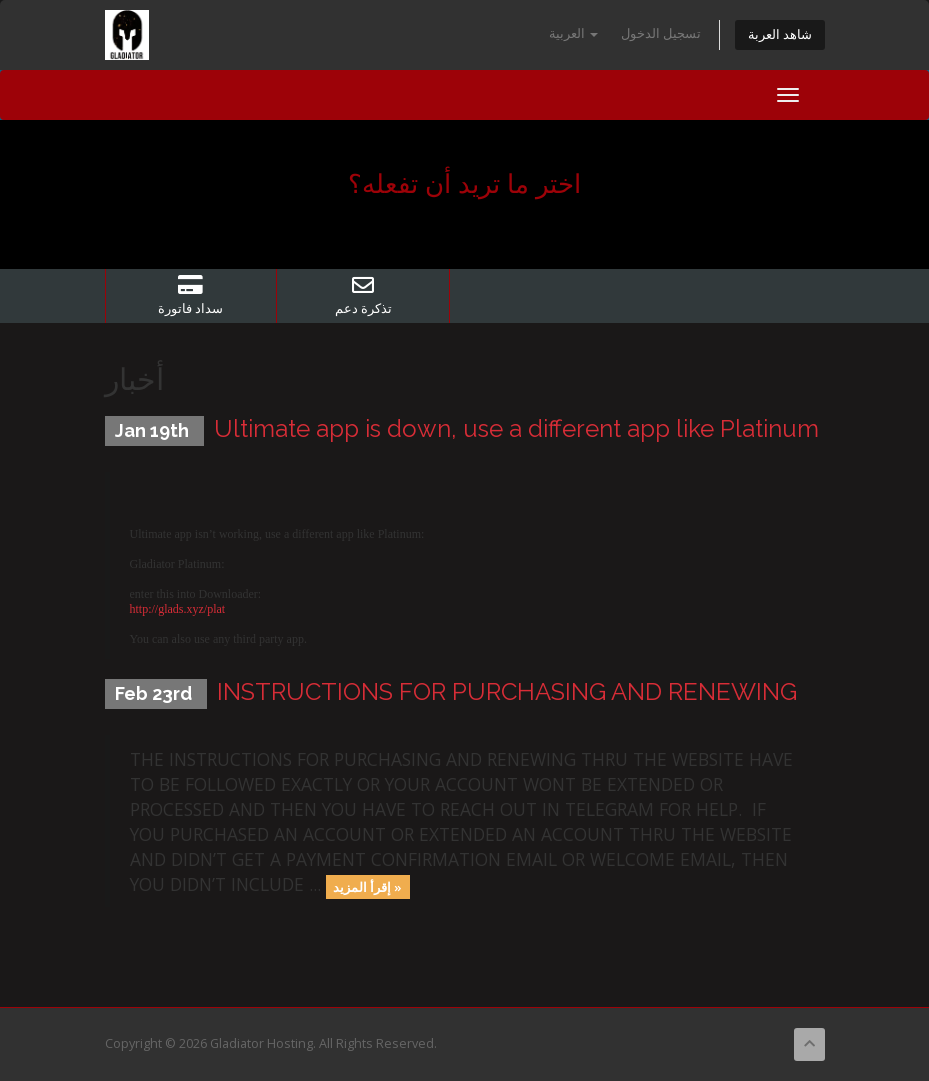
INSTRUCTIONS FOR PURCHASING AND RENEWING (507, 691)
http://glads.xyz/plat (178, 609)
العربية (573, 33)
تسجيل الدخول (661, 33)
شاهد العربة (780, 34)
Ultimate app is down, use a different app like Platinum (516, 428)
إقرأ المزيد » (367, 886)
